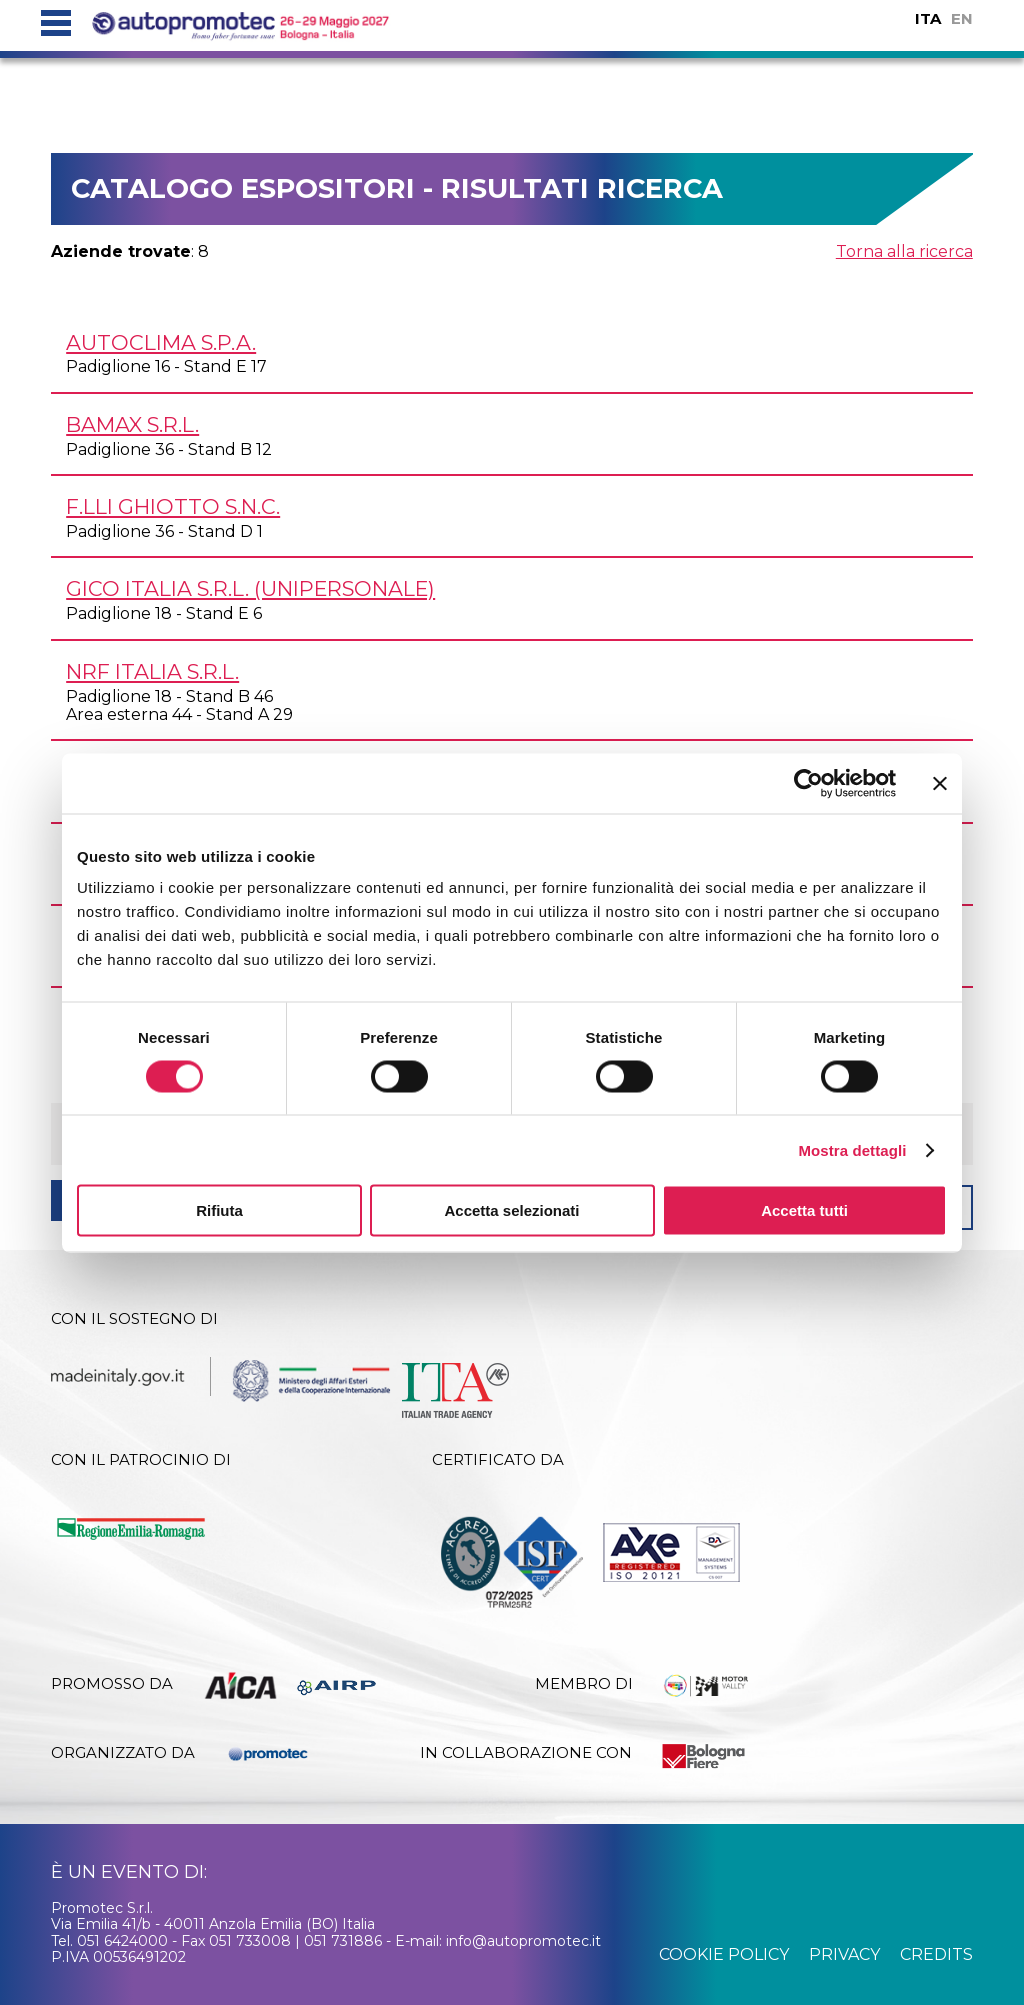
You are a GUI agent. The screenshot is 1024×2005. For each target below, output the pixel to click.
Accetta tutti (804, 1210)
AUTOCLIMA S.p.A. (161, 342)
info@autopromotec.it (523, 1941)
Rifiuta (219, 1210)
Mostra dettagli (852, 1149)
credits (936, 1954)
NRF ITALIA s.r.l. (152, 671)
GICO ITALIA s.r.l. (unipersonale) (250, 588)
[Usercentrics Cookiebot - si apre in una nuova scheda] (808, 783)
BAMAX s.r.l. (132, 424)
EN (962, 18)
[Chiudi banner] (940, 783)
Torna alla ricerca (904, 251)
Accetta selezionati (511, 1210)
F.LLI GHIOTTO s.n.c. (173, 506)
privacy (844, 1954)
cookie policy (724, 1954)
